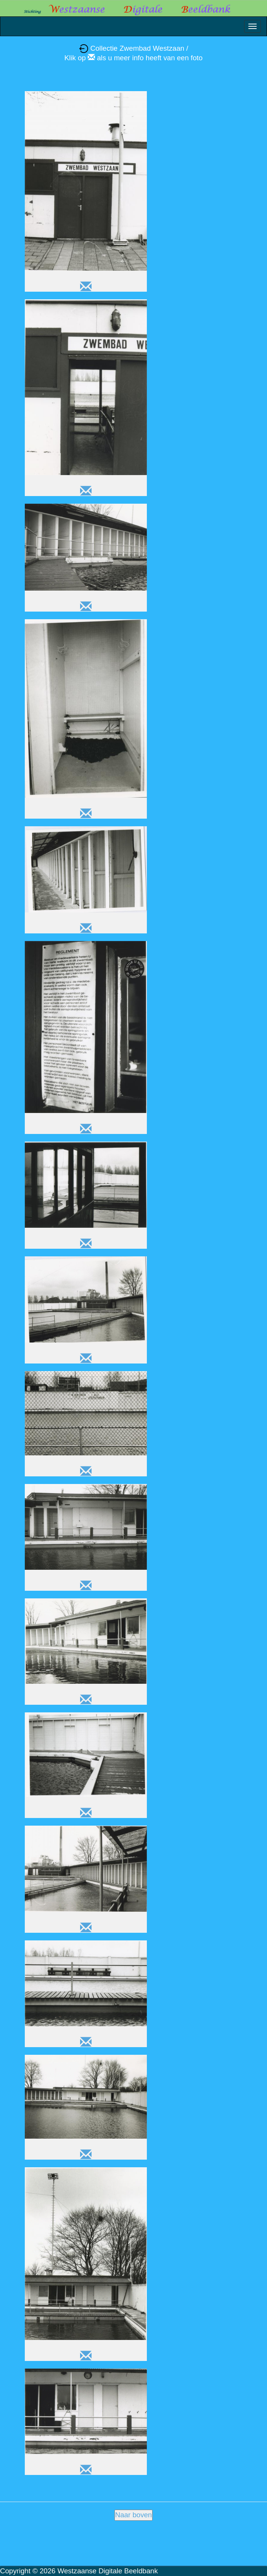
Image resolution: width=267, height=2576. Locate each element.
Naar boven (133, 2515)
